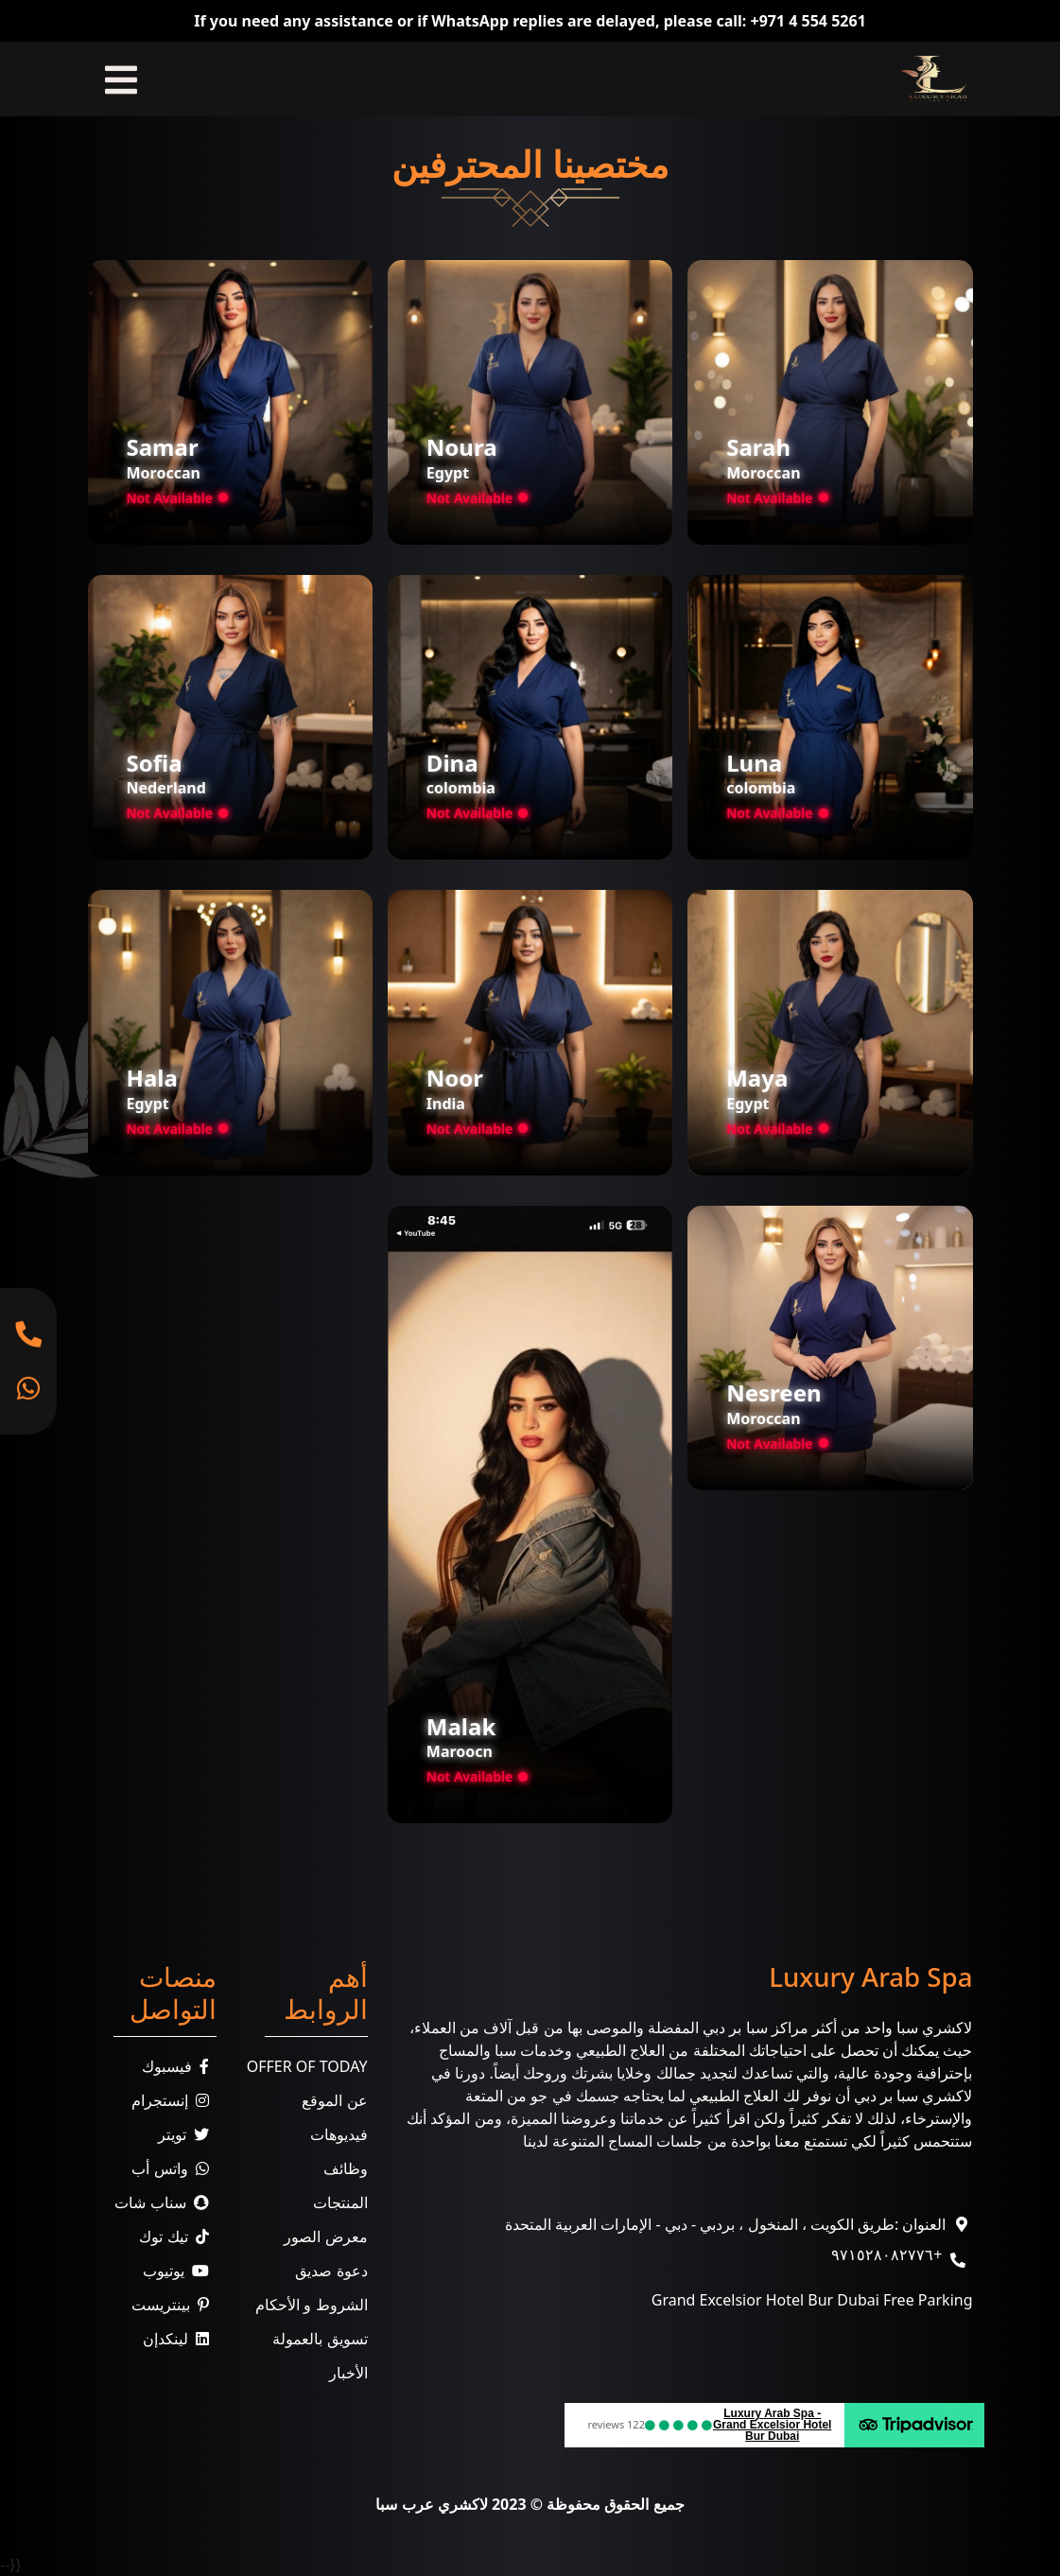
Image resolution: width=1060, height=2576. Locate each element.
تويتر (187, 2134)
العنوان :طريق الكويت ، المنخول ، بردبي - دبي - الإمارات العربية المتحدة (726, 2224)
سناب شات (165, 2202)
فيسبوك (179, 2066)
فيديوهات (339, 2134)
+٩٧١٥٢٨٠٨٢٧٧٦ (886, 2254)
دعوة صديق (331, 2270)
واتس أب (173, 2168)
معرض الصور (325, 2236)
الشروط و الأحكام (311, 2304)
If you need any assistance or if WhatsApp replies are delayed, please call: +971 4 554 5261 (530, 20)
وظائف (345, 2168)
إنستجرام (174, 2100)
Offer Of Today (307, 2066)
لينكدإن (180, 2338)
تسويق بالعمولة (319, 2338)
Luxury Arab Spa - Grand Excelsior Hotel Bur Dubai (772, 2425)
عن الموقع (334, 2100)
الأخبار (348, 2372)
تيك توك (177, 2236)
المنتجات (340, 2202)
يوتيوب (180, 2270)
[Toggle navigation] (121, 79)
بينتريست (174, 2304)
